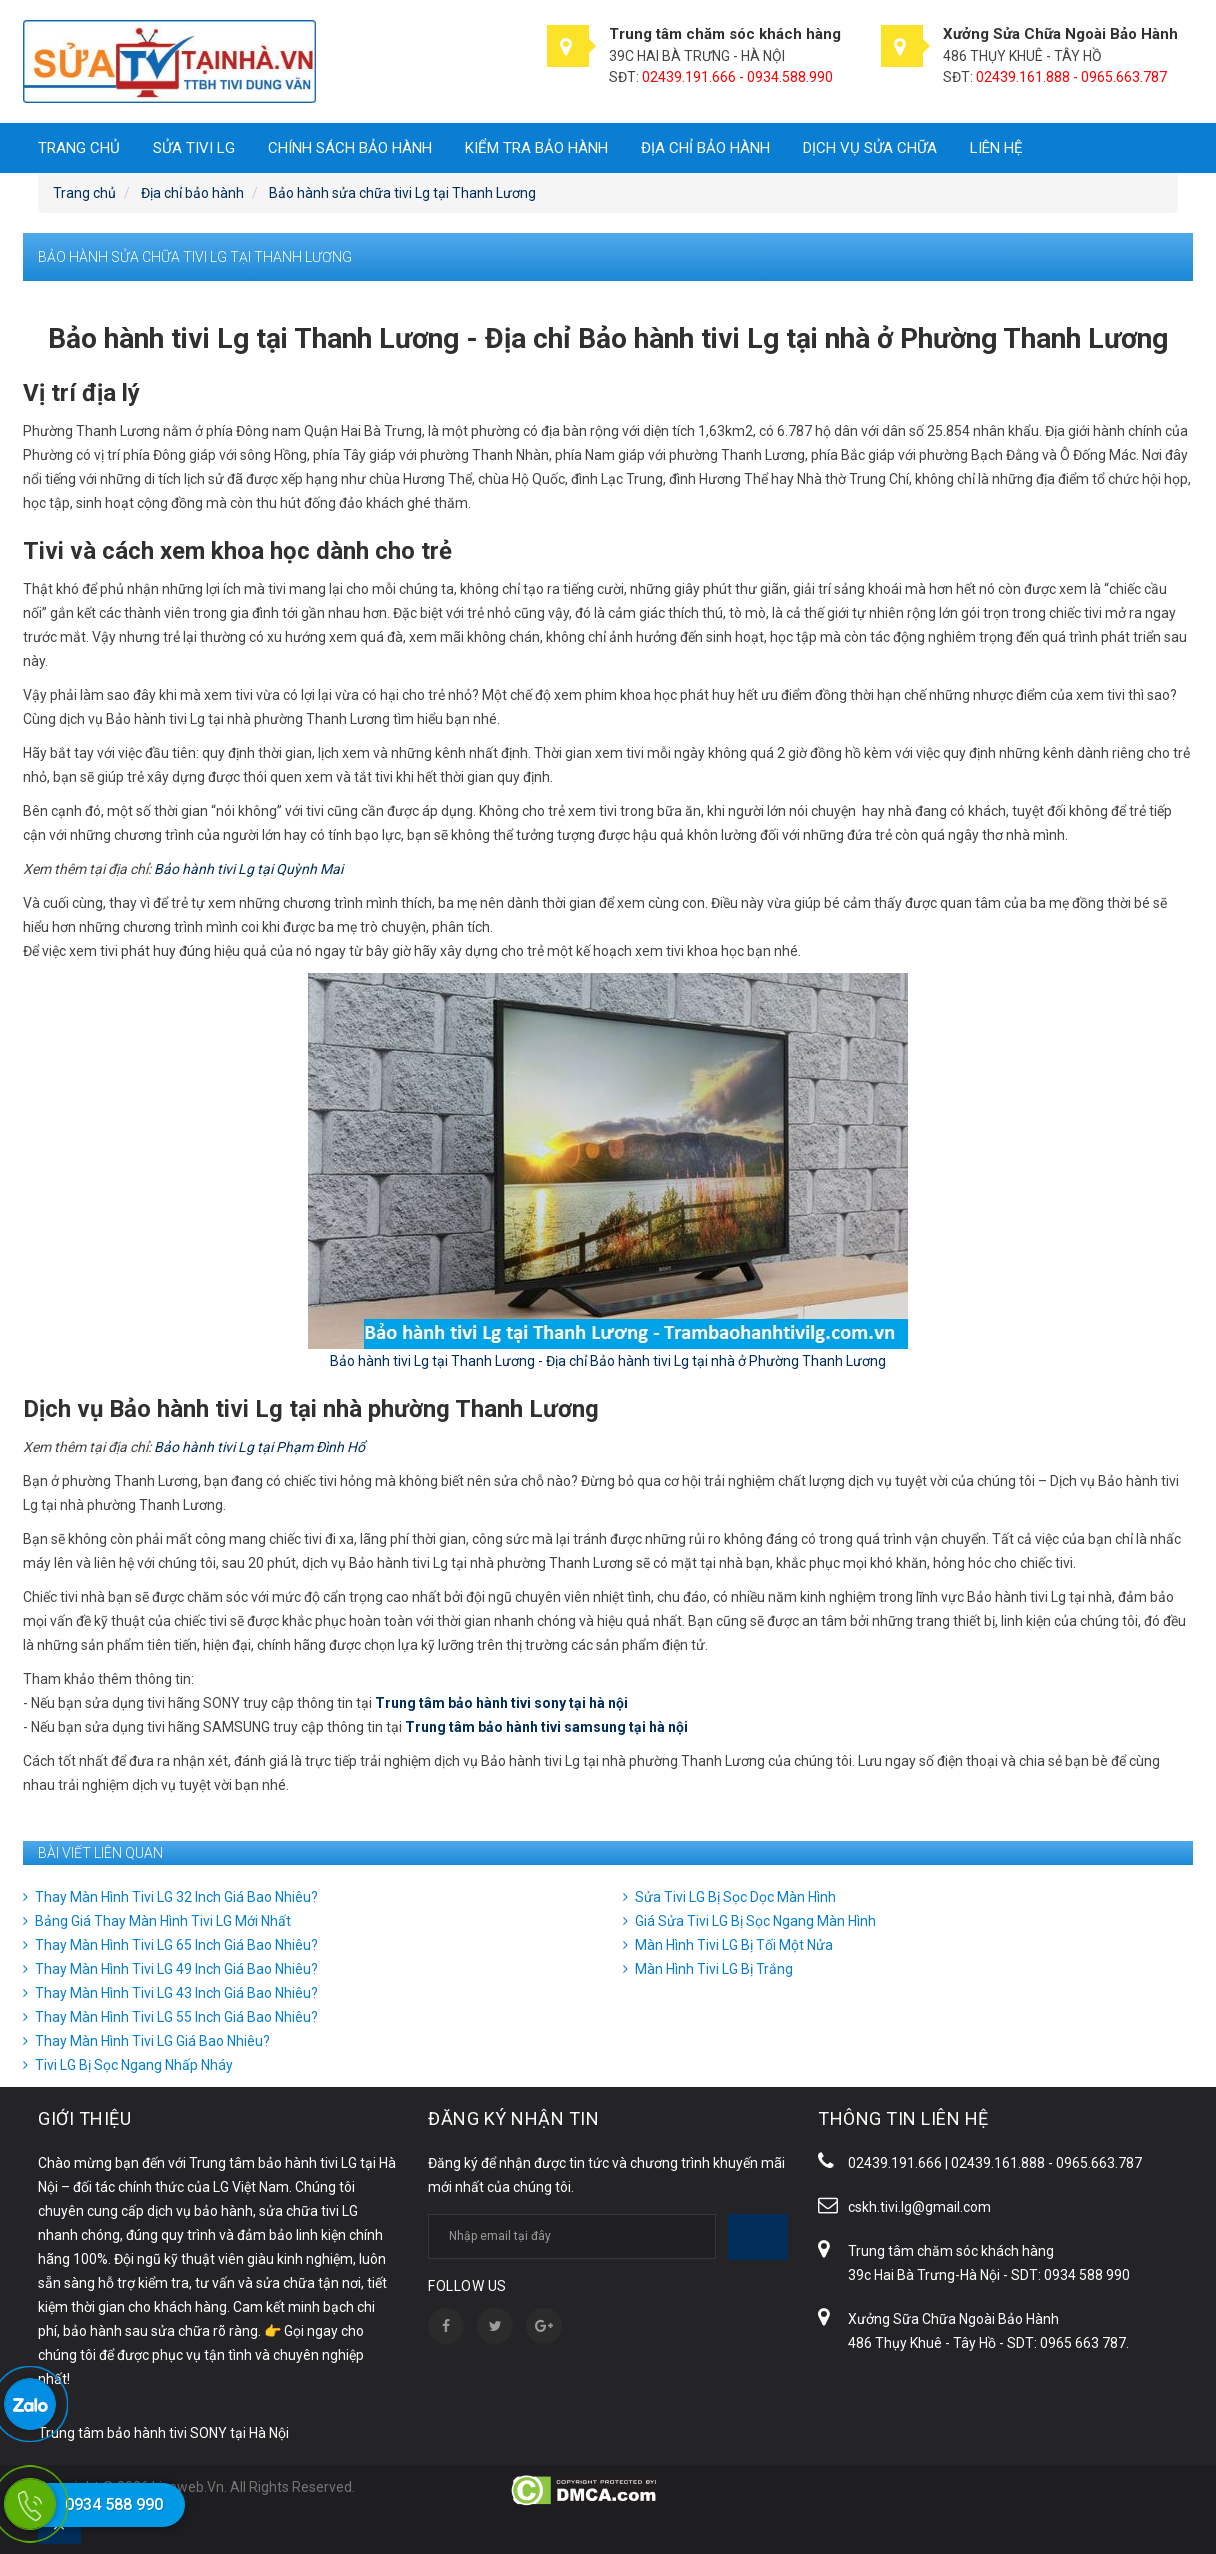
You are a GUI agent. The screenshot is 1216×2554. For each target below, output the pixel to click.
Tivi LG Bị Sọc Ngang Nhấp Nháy (134, 2065)
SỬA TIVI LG (194, 148)
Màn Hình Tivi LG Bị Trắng (714, 1969)
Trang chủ (79, 148)
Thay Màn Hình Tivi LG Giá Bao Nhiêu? (152, 2041)
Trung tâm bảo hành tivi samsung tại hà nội (546, 1727)
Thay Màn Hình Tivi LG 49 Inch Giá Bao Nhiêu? (176, 1969)
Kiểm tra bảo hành (536, 148)
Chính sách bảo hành (350, 148)
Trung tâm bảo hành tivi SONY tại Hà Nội (163, 2433)
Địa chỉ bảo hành (705, 148)
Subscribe (758, 2237)
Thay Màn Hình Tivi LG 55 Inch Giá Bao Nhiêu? (176, 2017)
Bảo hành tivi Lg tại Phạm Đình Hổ (259, 1447)
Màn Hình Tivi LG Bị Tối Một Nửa (734, 1945)
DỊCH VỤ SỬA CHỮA (870, 148)
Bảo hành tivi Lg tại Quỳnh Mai (248, 869)
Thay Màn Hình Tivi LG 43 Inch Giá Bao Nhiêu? (176, 1993)
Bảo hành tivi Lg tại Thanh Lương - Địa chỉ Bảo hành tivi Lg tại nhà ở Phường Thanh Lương (608, 1361)
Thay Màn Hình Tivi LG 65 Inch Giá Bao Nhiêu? (176, 1945)
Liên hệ (996, 148)
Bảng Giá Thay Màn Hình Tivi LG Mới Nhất (163, 1921)
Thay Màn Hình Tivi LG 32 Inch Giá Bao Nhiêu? (176, 1897)
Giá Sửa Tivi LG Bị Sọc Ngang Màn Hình (755, 1921)
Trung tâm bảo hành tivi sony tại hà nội (501, 1703)
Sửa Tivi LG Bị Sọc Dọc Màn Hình (735, 1897)
